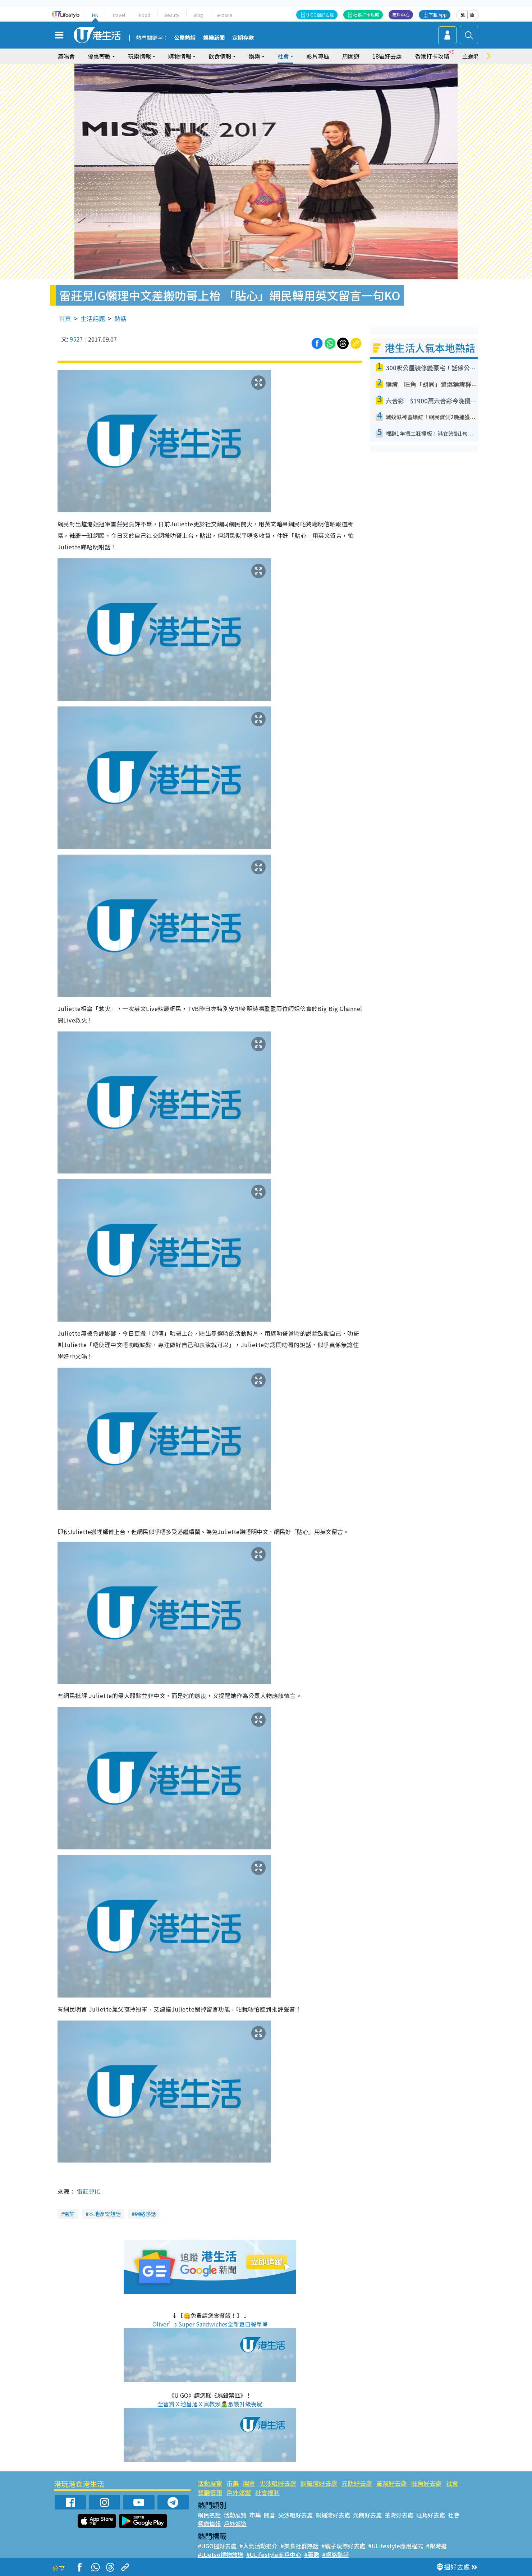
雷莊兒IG (89, 2191)
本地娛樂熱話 (104, 2214)
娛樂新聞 (214, 38)
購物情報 (179, 56)
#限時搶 (436, 2545)
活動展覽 (210, 2483)
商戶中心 (400, 15)
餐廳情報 (210, 2492)
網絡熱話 (145, 2214)
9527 (76, 339)
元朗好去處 (356, 2483)
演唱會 (66, 56)
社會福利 (267, 2492)
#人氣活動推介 (258, 2545)
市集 (232, 2483)
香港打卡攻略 (432, 56)
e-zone (225, 15)
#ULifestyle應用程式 (395, 2545)
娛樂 (254, 56)
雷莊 (69, 2214)
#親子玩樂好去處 (343, 2545)
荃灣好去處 (391, 2483)
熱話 (120, 318)
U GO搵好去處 (320, 15)
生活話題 (93, 318)
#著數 (311, 2554)
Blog (198, 15)
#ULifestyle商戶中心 (273, 2554)
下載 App (438, 15)
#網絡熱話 (335, 2554)
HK (95, 15)
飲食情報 (219, 56)
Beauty (171, 15)
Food (144, 15)
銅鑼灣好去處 (319, 2483)
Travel (118, 15)
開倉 (249, 2483)
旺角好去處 (426, 2483)
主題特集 (473, 56)
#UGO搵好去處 (217, 2545)
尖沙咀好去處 (278, 2483)
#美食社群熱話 (299, 2545)
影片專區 (317, 56)
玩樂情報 (139, 56)
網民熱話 (209, 2515)
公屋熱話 (185, 38)
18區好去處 (387, 56)
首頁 (65, 318)
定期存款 (243, 38)
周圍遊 (350, 56)
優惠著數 (99, 56)
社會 (283, 56)
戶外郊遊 (238, 2492)
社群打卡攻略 (366, 15)
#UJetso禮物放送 (220, 2554)
